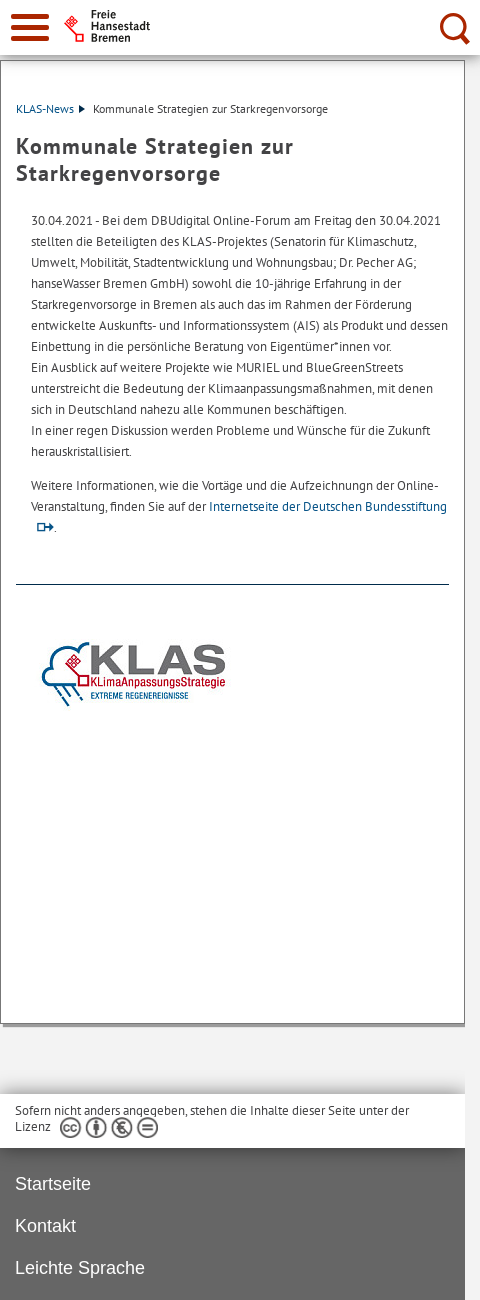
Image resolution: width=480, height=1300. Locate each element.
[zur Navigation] (30, 27)
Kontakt (45, 1226)
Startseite (53, 1184)
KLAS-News (50, 108)
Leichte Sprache (80, 1268)
